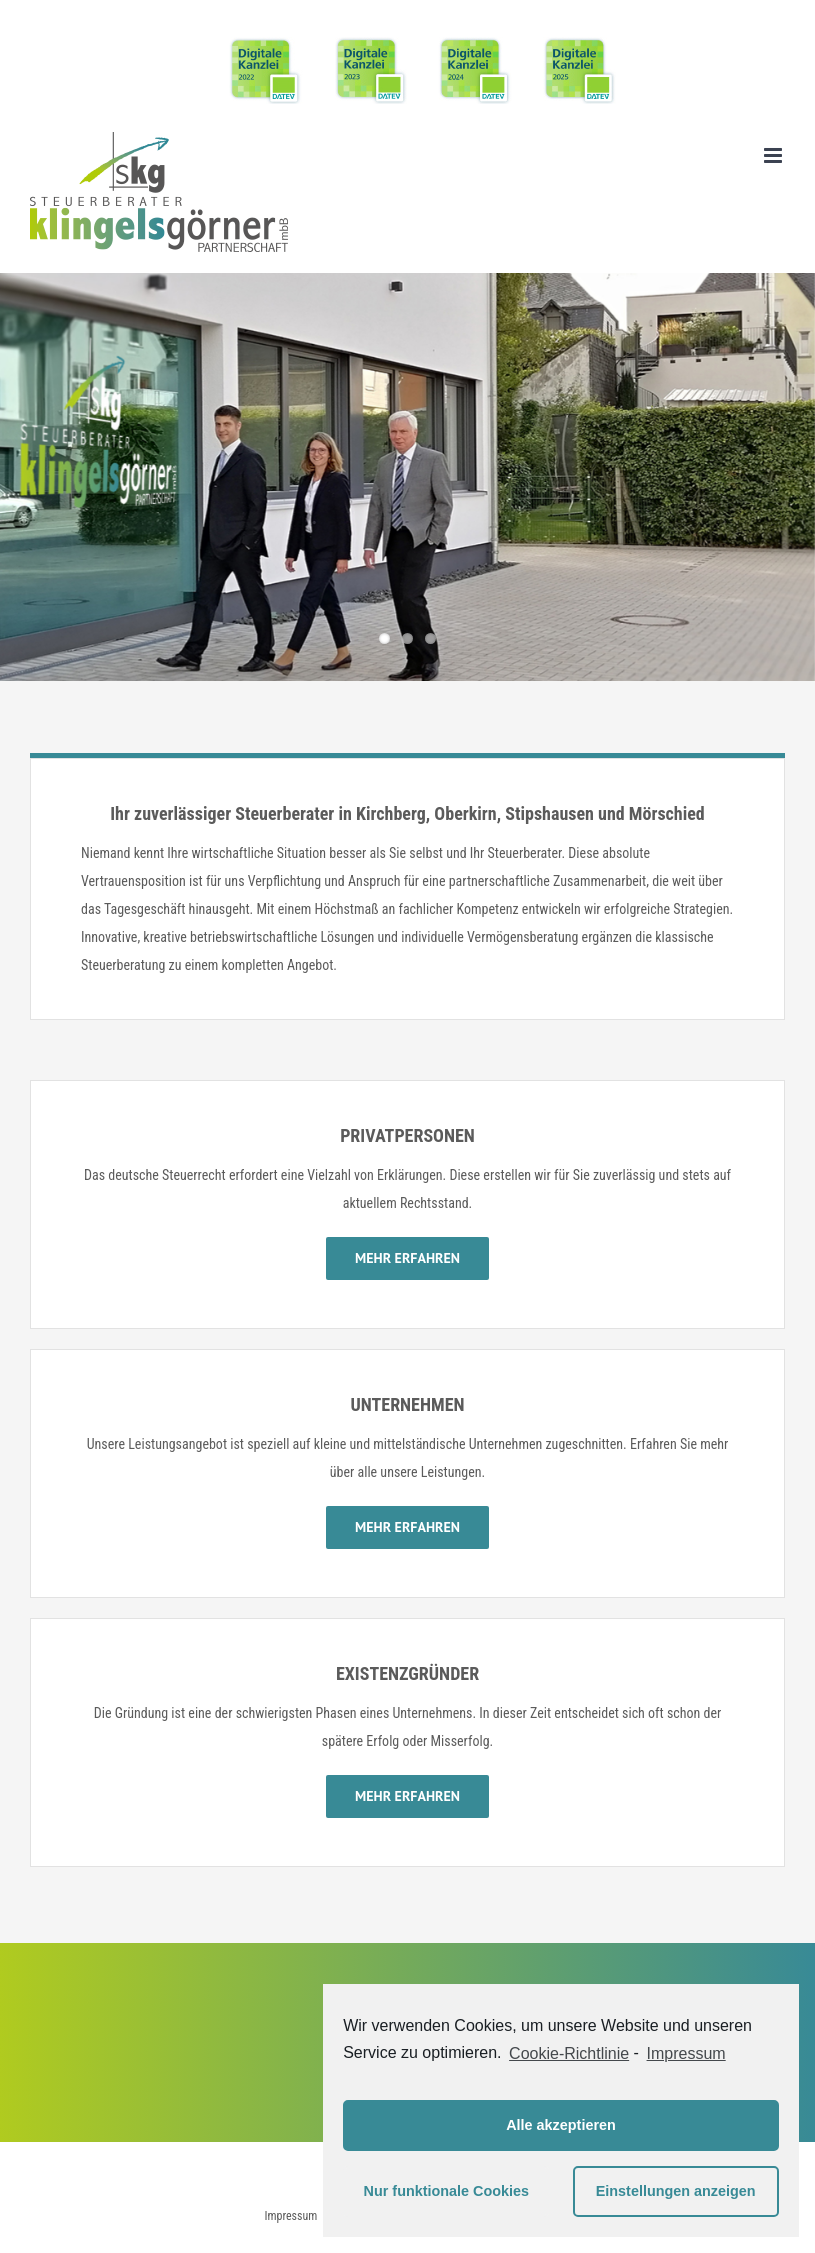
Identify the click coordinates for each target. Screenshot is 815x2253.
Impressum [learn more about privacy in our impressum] (686, 2053)
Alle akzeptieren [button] (561, 2125)
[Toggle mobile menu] (774, 155)
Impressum (290, 2216)
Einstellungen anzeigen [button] (676, 2191)
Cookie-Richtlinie (569, 2053)
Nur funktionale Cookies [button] (447, 2191)
